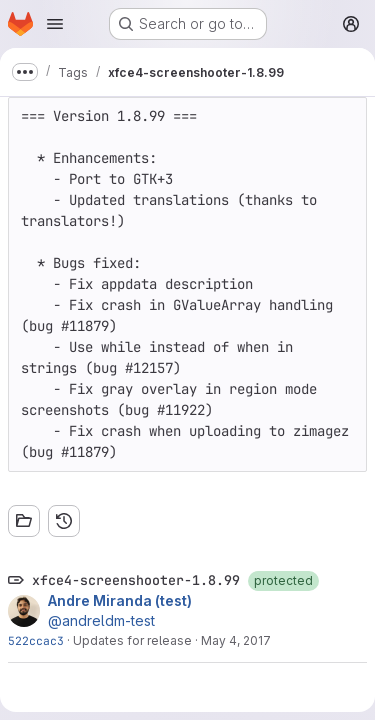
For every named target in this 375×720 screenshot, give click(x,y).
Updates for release (132, 640)
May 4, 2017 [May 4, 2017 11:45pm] (236, 640)
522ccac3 (36, 640)
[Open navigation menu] (55, 24)
